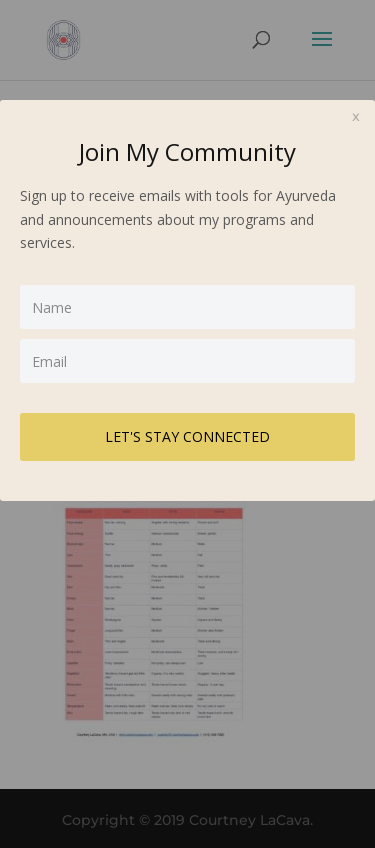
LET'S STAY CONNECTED (187, 436)
